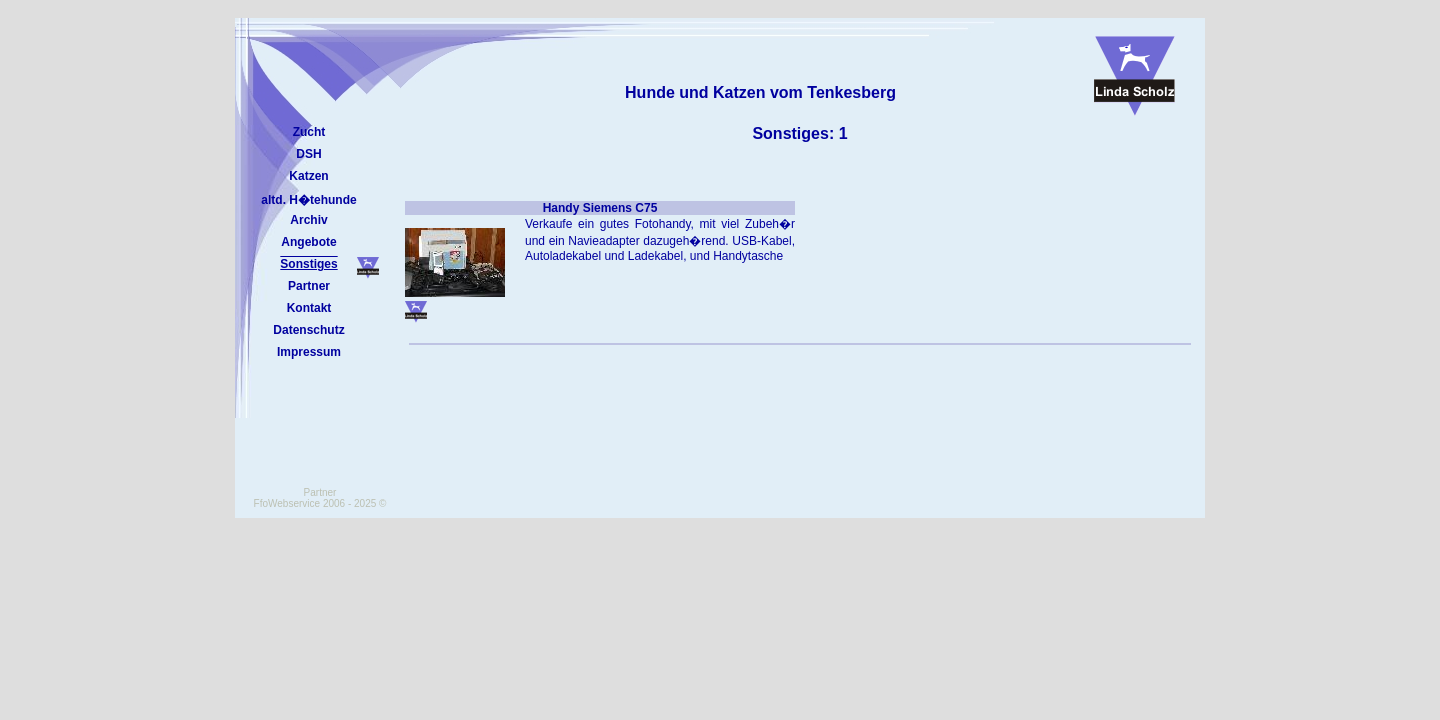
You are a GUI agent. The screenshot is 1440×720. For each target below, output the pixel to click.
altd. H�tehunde (308, 200)
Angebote (308, 242)
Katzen (308, 176)
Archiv (308, 220)
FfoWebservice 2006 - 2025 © (320, 503)
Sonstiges (308, 264)
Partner (309, 286)
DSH (308, 154)
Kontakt (309, 308)
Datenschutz (308, 330)
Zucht (309, 132)
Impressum (309, 352)
